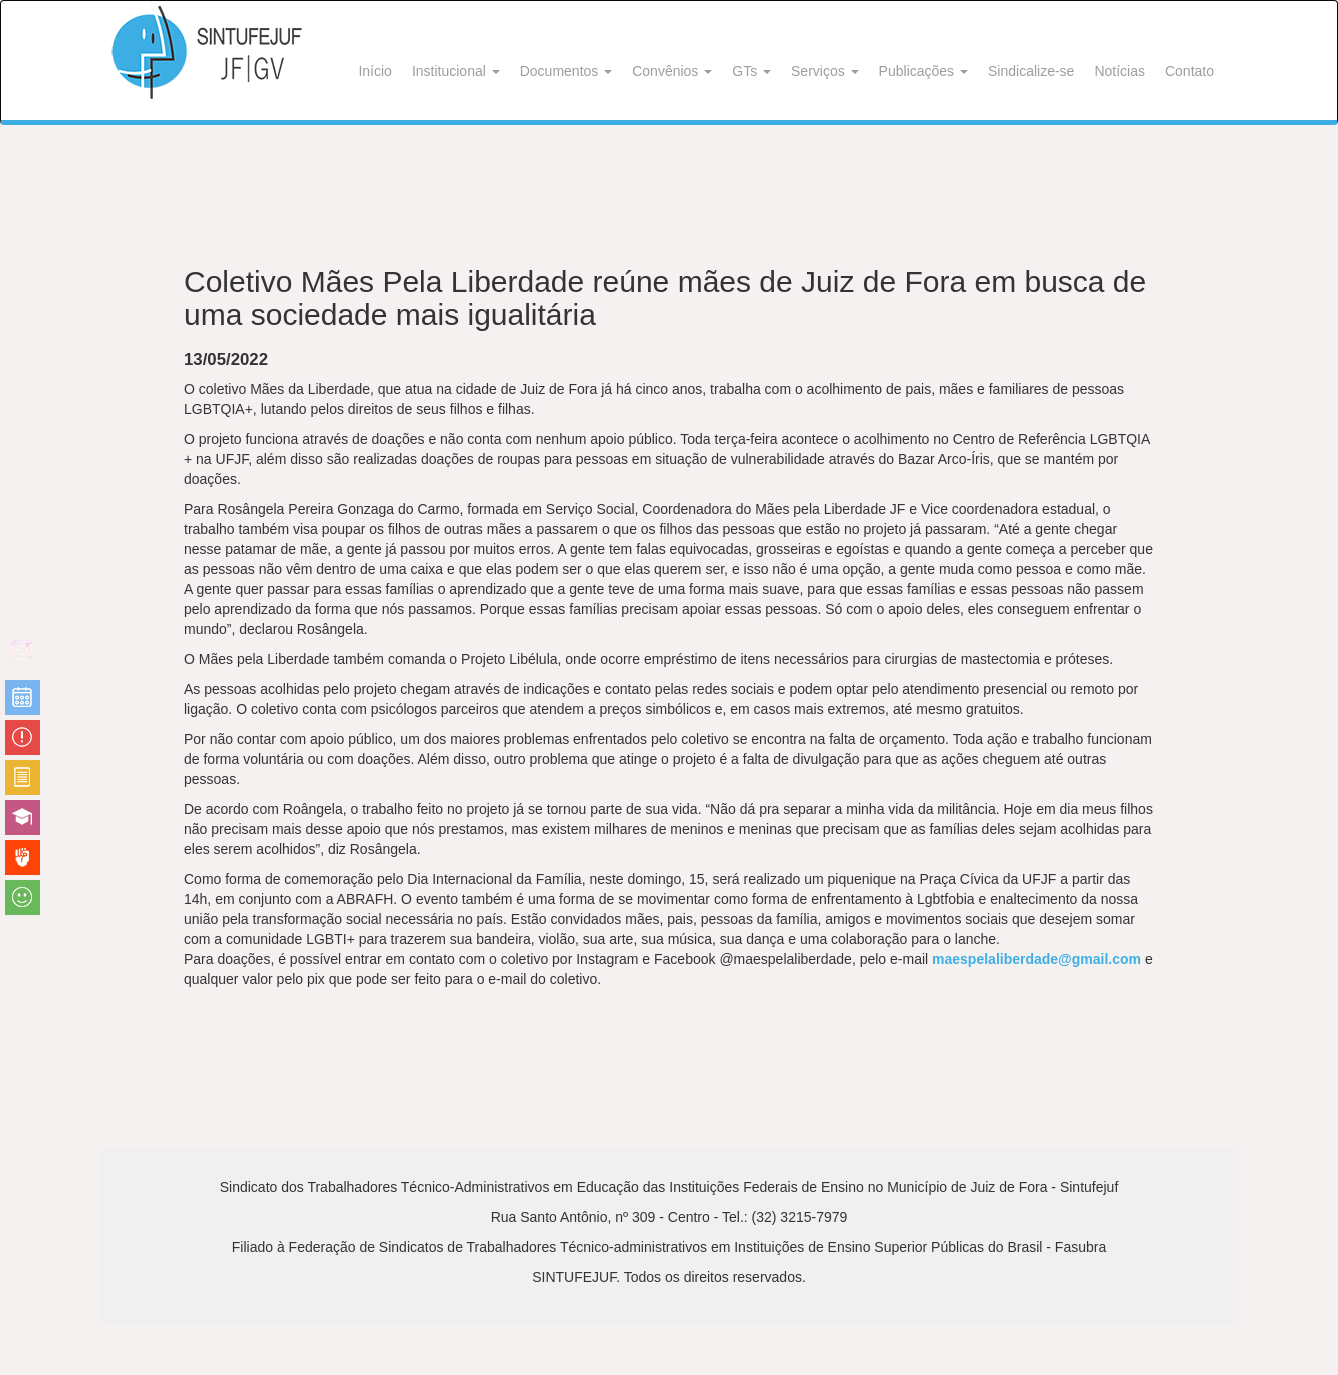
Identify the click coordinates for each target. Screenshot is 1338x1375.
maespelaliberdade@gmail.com (1036, 959)
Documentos (566, 71)
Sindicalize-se (1031, 71)
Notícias (1119, 71)
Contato (1189, 71)
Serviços (825, 71)
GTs (751, 71)
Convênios (672, 71)
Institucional (456, 71)
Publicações (923, 71)
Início (374, 71)
